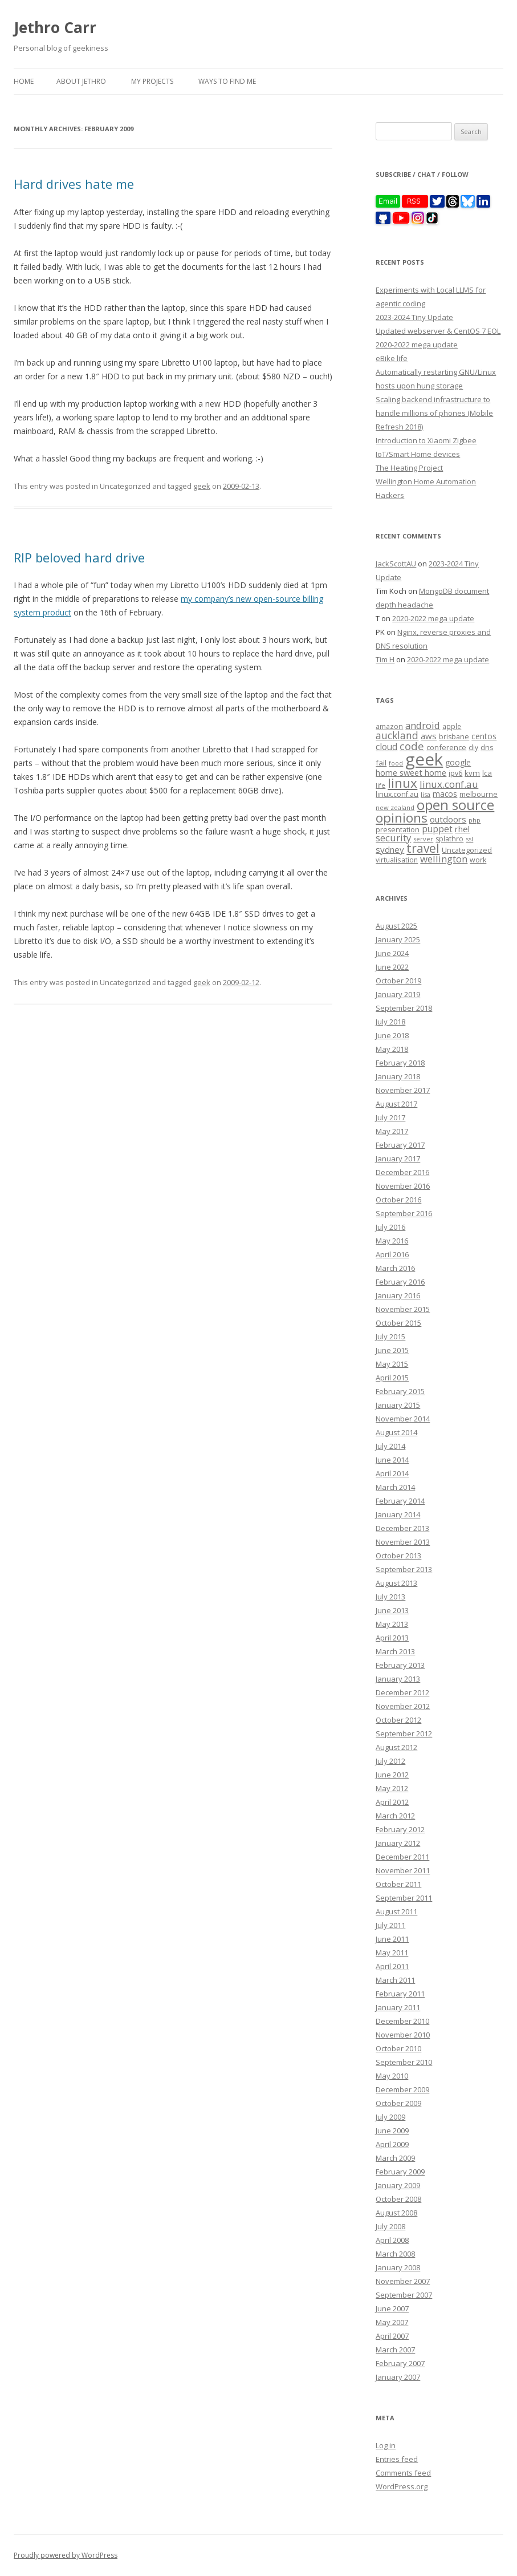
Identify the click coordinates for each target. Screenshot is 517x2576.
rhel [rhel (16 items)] (462, 829)
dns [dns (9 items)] (487, 747)
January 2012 (398, 1843)
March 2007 (395, 2349)
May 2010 (392, 2076)
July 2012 (390, 1761)
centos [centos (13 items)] (483, 736)
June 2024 (392, 953)
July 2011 (390, 1925)
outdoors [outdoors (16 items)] (448, 819)
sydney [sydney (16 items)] (390, 849)
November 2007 (403, 2281)
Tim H (385, 659)
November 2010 (403, 2035)
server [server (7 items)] (423, 839)
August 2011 (396, 1911)
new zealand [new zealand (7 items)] (395, 807)
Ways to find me (227, 81)
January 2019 (398, 994)
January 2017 (398, 1158)
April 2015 (392, 1377)
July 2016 (390, 1227)
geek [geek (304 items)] (424, 759)
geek (201, 486)
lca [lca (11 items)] (487, 773)
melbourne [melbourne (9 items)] (478, 794)
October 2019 (398, 980)
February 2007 (400, 2363)
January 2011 (398, 2007)
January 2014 (398, 1514)
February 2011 (400, 1993)
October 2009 (398, 2103)
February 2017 (400, 1145)
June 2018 (392, 1035)
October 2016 (398, 1199)
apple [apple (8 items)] (451, 726)
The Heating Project (409, 468)
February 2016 (400, 1282)
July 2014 (390, 1446)
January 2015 (398, 1405)
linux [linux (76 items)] (402, 783)
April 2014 (392, 1473)
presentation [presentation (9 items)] (398, 830)
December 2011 (402, 1857)
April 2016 (392, 1254)
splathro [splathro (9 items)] (449, 839)
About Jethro (81, 81)
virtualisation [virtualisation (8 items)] (397, 859)
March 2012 (395, 1816)
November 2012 (403, 1706)
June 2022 (392, 967)
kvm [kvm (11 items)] (472, 773)
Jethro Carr (55, 27)
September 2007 (404, 2295)
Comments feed (403, 2473)
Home (24, 81)
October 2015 (398, 1323)
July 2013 (390, 1596)
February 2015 (400, 1391)
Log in (386, 2445)
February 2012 (400, 1829)
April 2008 (392, 2240)
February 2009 (400, 2171)
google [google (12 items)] (458, 762)
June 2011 (392, 1939)
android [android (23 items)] (422, 725)
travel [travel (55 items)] (422, 848)
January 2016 (398, 1295)
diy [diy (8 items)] (473, 747)
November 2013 (403, 1542)
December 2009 (402, 2089)
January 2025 (398, 939)
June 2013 (392, 1610)
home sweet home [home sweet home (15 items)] (411, 772)
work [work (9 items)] (478, 860)
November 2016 (403, 1186)
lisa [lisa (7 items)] (425, 794)
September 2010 (404, 2062)
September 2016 (404, 1213)
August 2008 (396, 2213)
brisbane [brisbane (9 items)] (454, 737)
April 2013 (392, 1638)
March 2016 (395, 1268)
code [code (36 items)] (412, 746)
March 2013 (395, 1651)
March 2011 (395, 1980)
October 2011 (398, 1884)
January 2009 (398, 2185)
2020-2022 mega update (417, 344)
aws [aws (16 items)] (429, 736)
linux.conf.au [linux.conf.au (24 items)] (449, 784)
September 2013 (404, 1569)
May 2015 (392, 1364)
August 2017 (396, 1104)
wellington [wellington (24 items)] (443, 858)
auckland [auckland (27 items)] (397, 735)
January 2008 (398, 2267)
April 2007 (392, 2336)
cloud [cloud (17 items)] (386, 747)
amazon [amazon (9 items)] (389, 726)
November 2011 (403, 1870)
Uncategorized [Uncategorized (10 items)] (467, 850)
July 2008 (390, 2226)
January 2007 (398, 2377)
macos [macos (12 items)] (445, 793)
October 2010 (398, 2048)
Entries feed (397, 2459)
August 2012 (396, 1747)
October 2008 (398, 2199)
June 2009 (392, 2130)
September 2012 (404, 1733)
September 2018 (404, 1008)
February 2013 (400, 1665)
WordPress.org (402, 2486)
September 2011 (404, 1898)
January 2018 (398, 1076)
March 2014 (395, 1487)
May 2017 (392, 1131)
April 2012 (392, 1802)
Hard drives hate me (74, 183)
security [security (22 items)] (393, 837)
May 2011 (392, 1952)
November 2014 (403, 1418)
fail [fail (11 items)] (381, 763)
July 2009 (390, 2117)
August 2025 (396, 926)
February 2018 (400, 1063)
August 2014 (396, 1432)
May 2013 (392, 1624)
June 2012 (392, 1774)
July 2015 (390, 1336)
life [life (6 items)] (380, 785)
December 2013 (402, 1528)
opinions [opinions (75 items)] (402, 818)
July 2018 (390, 1021)
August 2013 (396, 1583)
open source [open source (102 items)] (455, 804)
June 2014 (392, 1460)
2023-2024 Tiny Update (414, 317)
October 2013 (398, 1555)
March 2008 (395, 2254)
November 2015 (403, 1309)
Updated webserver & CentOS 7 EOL (438, 331)
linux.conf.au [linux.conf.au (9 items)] (397, 794)
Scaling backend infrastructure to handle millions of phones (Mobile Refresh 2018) (434, 413)
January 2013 (398, 1679)
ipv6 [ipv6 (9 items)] (455, 773)
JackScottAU (396, 563)
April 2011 (392, 1966)
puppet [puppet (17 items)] (437, 829)
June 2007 (392, 2308)
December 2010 (402, 2021)
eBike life (392, 358)
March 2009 (395, 2158)
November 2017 (403, 1090)
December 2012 (402, 1692)
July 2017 (390, 1117)
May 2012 (392, 1788)
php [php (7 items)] (475, 820)
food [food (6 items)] (396, 763)
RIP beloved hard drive (79, 557)
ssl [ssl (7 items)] (469, 839)
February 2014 (400, 1501)
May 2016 (392, 1241)
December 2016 (402, 1172)
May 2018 (392, 1049)
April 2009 (392, 2144)
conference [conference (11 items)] (446, 747)
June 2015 (392, 1350)
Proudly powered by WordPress (65, 2555)
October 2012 (398, 1720)
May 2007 (392, 2322)
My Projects (152, 81)
